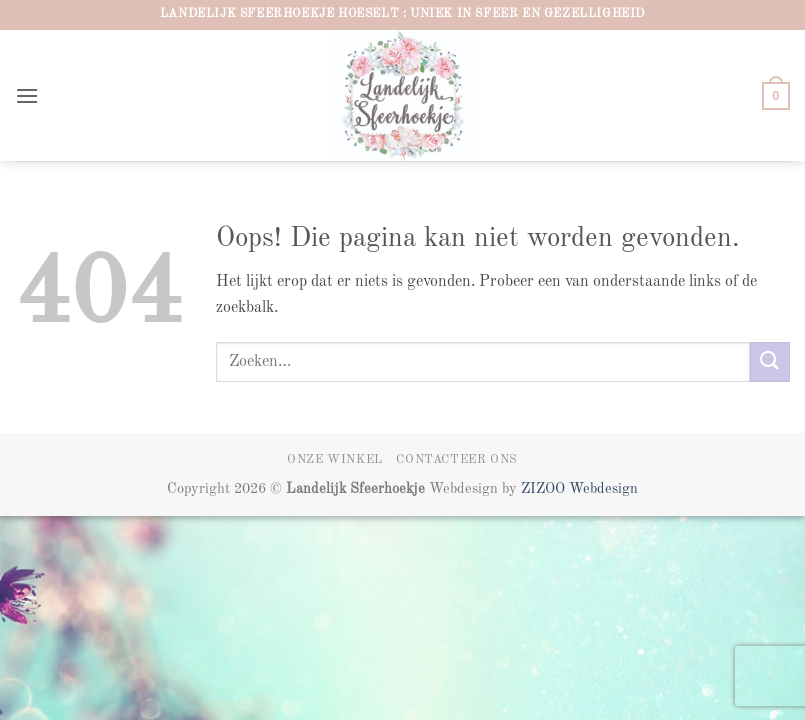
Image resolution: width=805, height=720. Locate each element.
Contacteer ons (457, 460)
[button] (27, 95)
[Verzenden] (770, 361)
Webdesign (603, 489)
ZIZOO (545, 489)
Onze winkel (335, 460)
